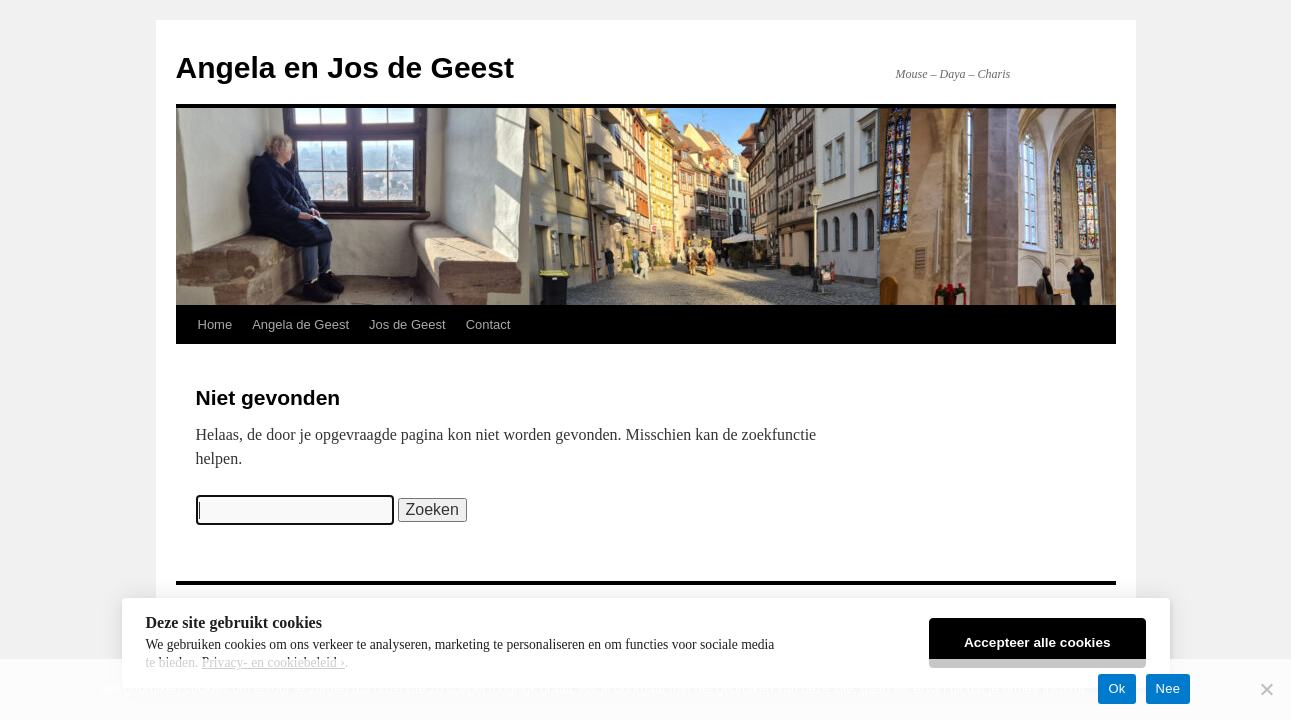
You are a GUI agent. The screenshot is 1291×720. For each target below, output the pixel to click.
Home (215, 324)
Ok (1116, 688)
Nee (1168, 688)
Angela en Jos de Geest (345, 67)
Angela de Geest (300, 324)
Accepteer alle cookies (1037, 642)
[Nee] (1266, 689)
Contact (488, 324)
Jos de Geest (407, 324)
